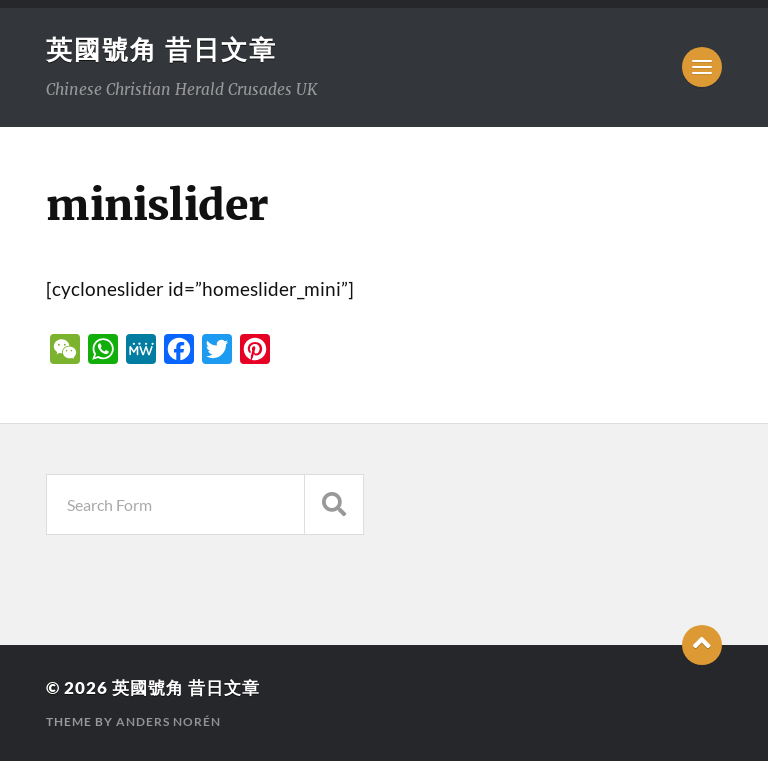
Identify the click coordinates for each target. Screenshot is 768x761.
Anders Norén (168, 721)
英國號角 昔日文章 (161, 49)
